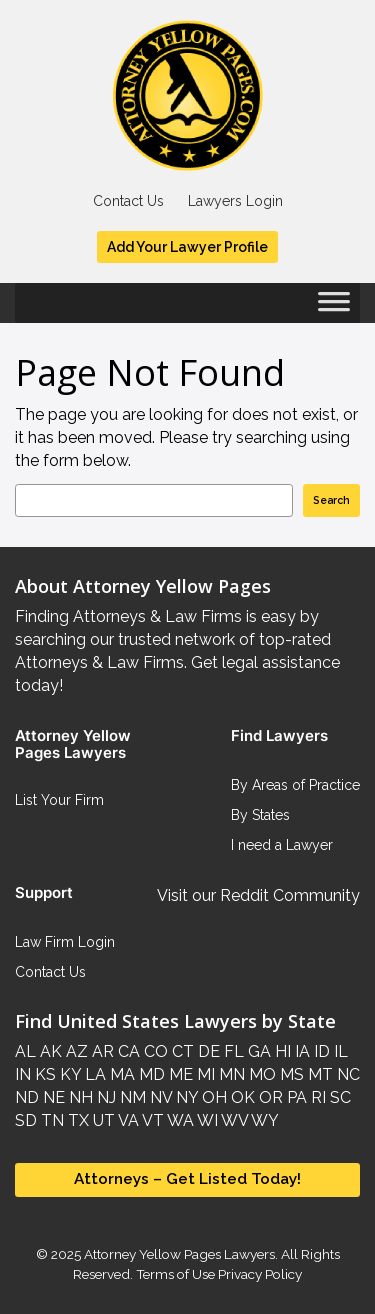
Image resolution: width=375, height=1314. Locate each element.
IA (300, 1051)
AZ (75, 1051)
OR (269, 1097)
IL (339, 1051)
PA (295, 1097)
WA (179, 1120)
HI (281, 1051)
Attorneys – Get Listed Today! (187, 1179)
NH (79, 1097)
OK (241, 1097)
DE (207, 1051)
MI (204, 1074)
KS (43, 1074)
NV (159, 1097)
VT (151, 1120)
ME (179, 1074)
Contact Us (128, 201)
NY (185, 1097)
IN (23, 1074)
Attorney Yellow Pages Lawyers (179, 1254)
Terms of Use (175, 1274)
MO (260, 1074)
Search (331, 500)
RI (316, 1097)
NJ (104, 1097)
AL (25, 1051)
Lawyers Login (235, 201)
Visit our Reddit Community (258, 895)
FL (232, 1051)
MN (230, 1074)
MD (150, 1074)
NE (52, 1097)
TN (50, 1120)
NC (346, 1074)
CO (154, 1051)
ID (320, 1051)
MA (120, 1074)
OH (212, 1097)
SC (338, 1097)
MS (290, 1074)
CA (127, 1051)
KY (68, 1074)
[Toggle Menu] (334, 308)
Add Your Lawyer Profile (187, 247)
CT (181, 1051)
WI (206, 1120)
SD (26, 1120)
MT (318, 1074)
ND (27, 1097)
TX (76, 1120)
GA (257, 1051)
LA (93, 1074)
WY (263, 1120)
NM (131, 1097)
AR (101, 1051)
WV (233, 1120)
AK (49, 1051)
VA (127, 1120)
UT (102, 1120)
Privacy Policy (258, 1274)
